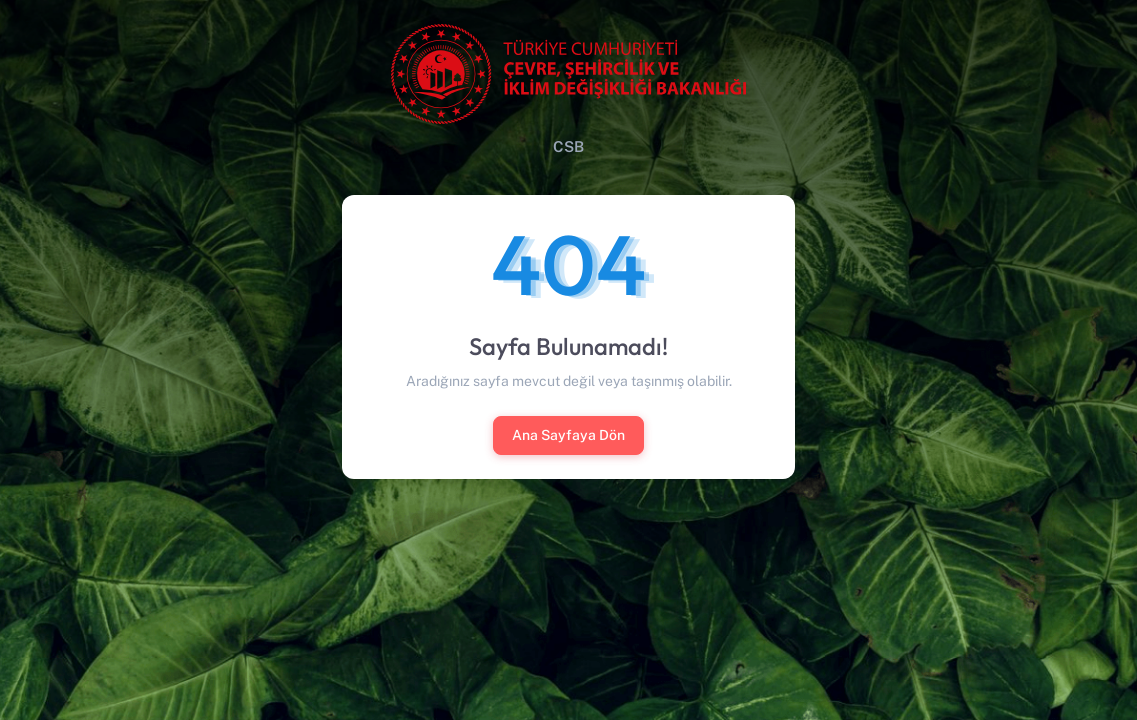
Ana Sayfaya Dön (568, 435)
